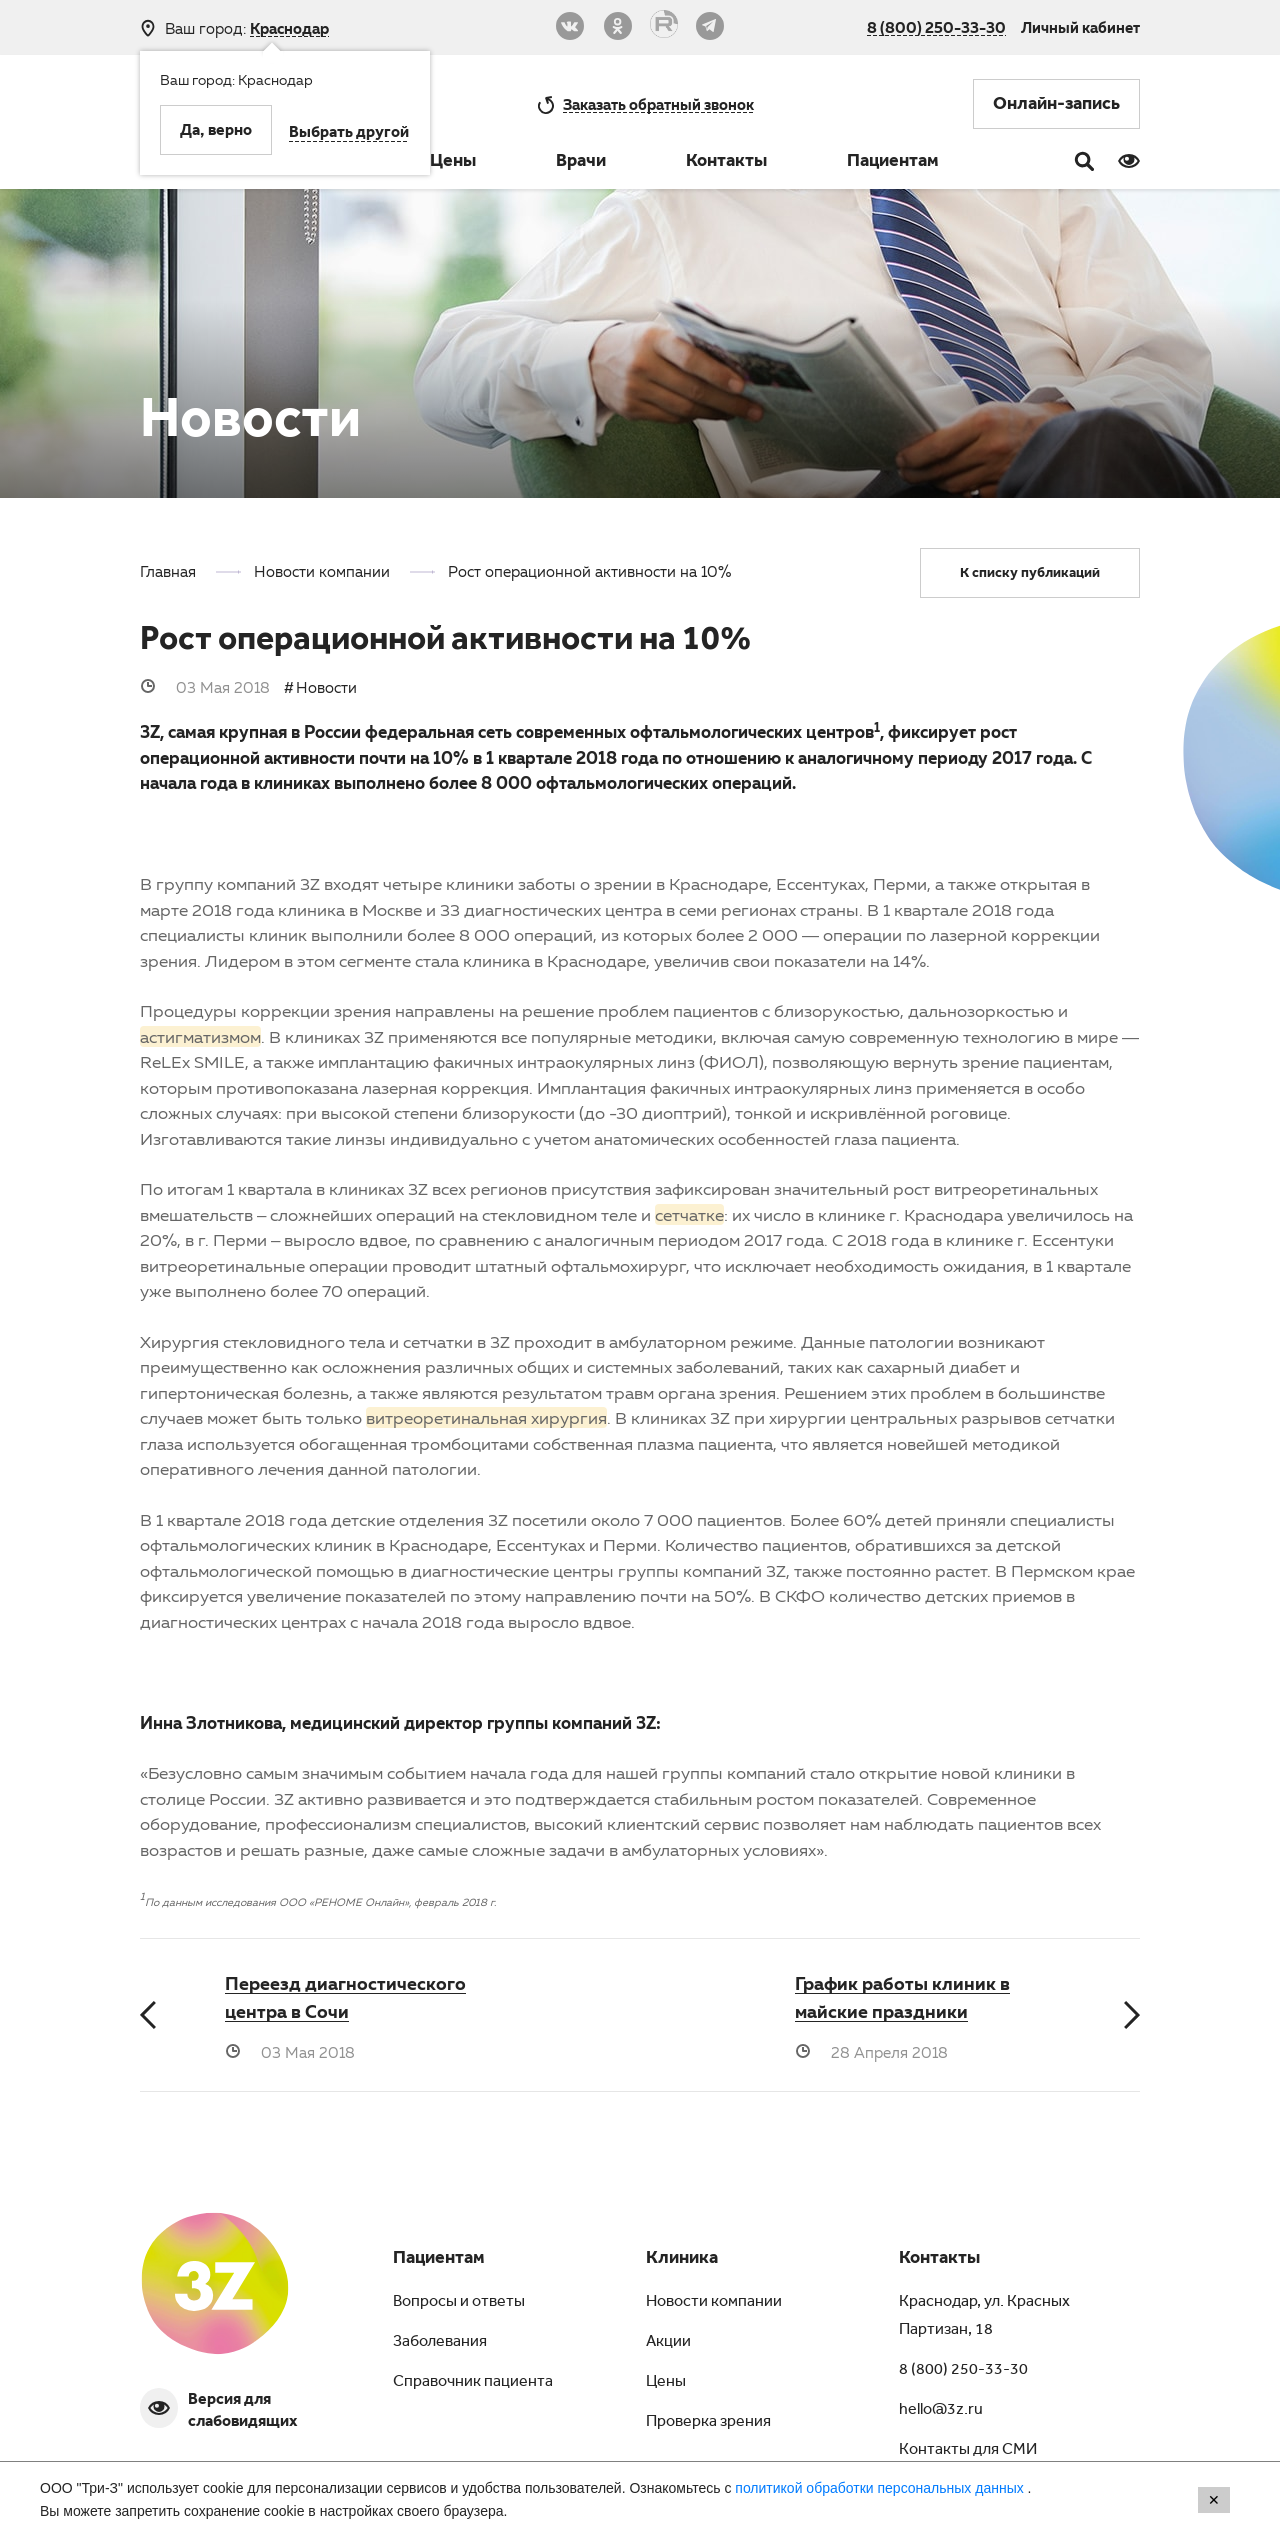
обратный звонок (658, 104)
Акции (668, 2343)
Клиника (682, 2260)
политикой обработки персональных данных (881, 2488)
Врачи (581, 163)
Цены (453, 163)
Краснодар (289, 28)
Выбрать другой (349, 134)
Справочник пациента (473, 2383)
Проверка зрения (708, 2423)
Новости (326, 687)
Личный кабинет (1080, 27)
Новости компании (714, 2303)
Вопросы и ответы (459, 2303)
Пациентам (893, 163)
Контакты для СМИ (968, 2451)
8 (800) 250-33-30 (936, 27)
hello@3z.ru (941, 2411)
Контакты (726, 163)
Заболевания (440, 2343)
